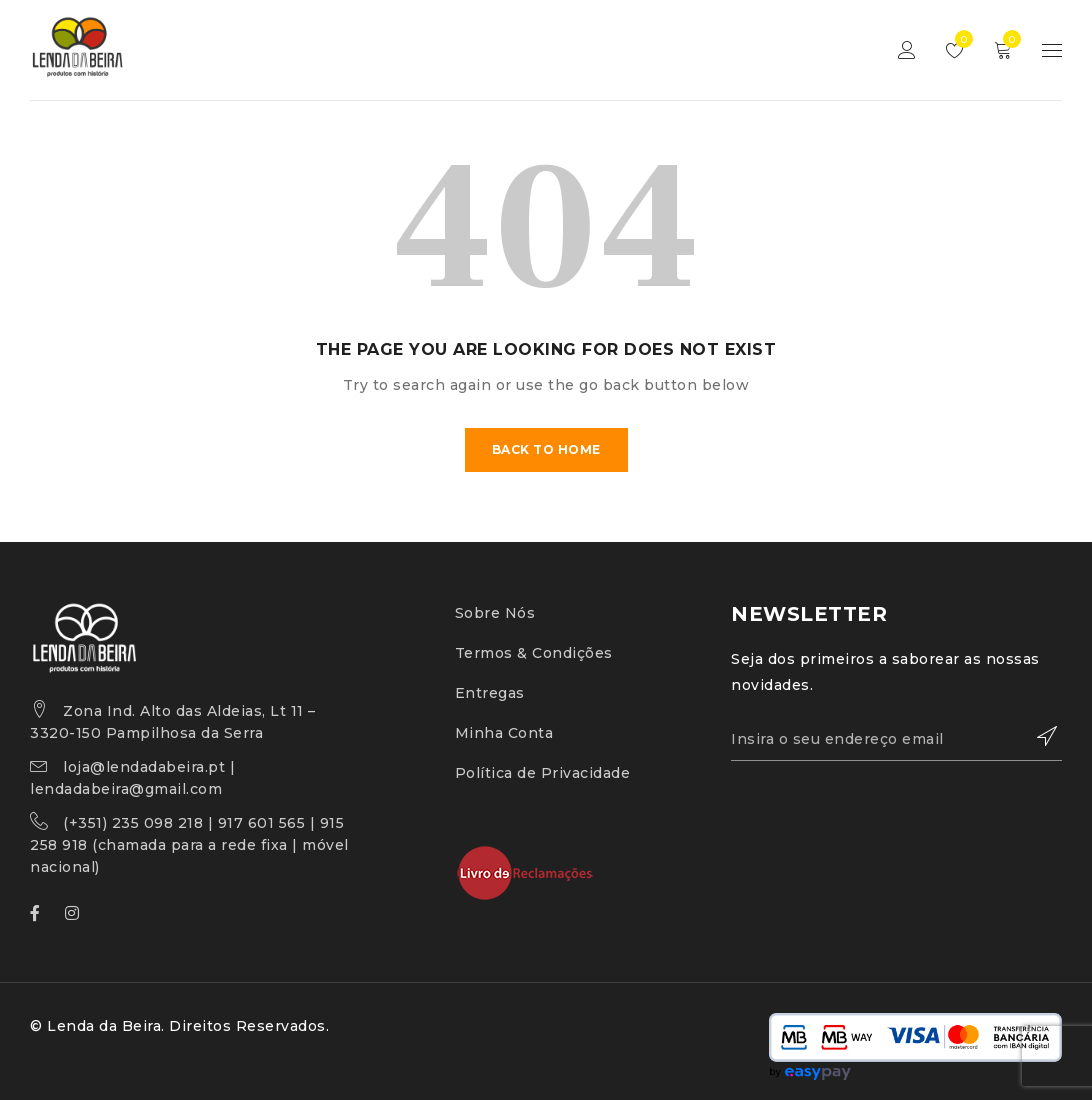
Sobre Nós (495, 613)
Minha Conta (504, 733)
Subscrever (1037, 736)
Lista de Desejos (959, 39)
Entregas (490, 693)
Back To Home (546, 449)
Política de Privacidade (543, 773)
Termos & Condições (534, 653)
